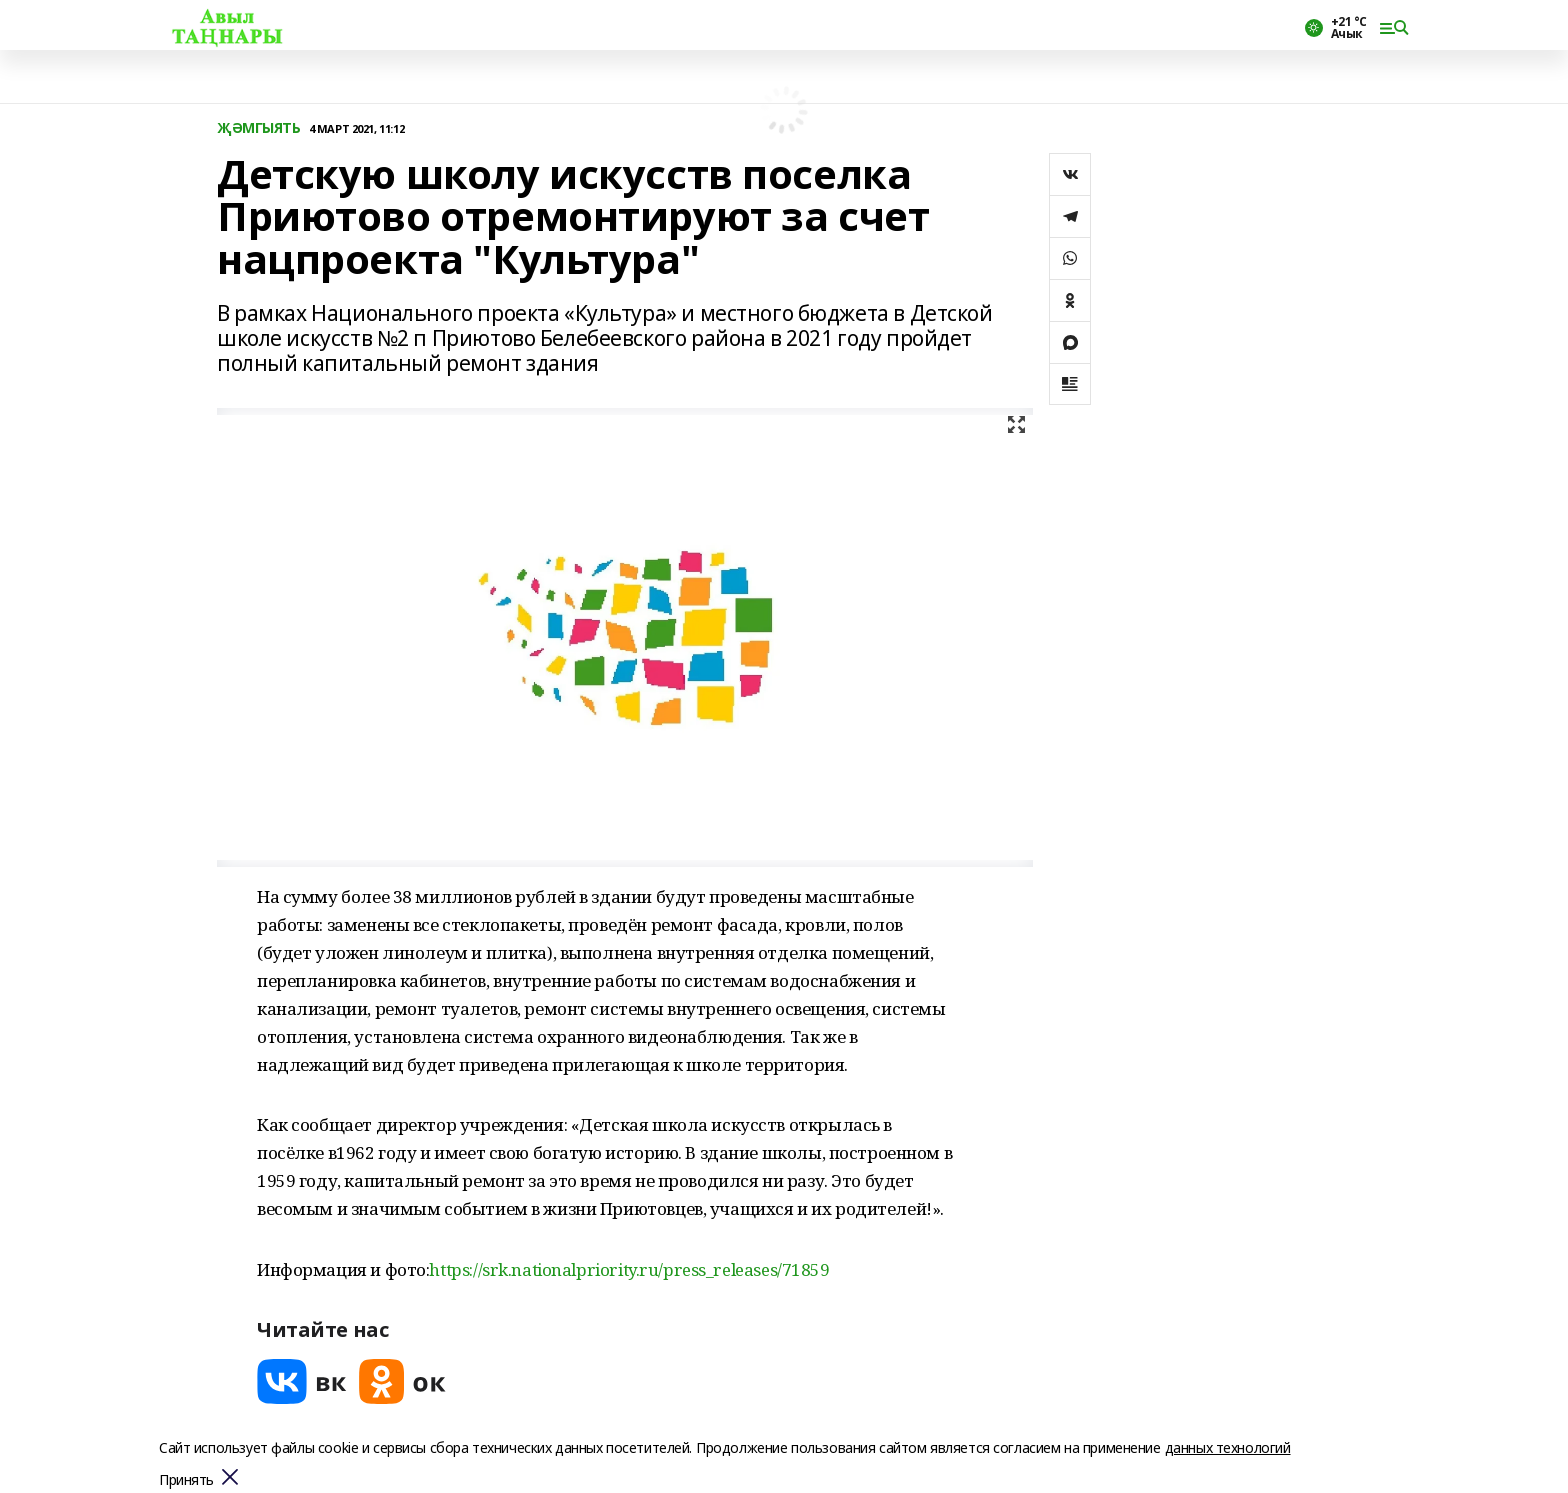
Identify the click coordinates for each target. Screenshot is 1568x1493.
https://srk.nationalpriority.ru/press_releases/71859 (629, 1269)
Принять (186, 1480)
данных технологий (1228, 1447)
